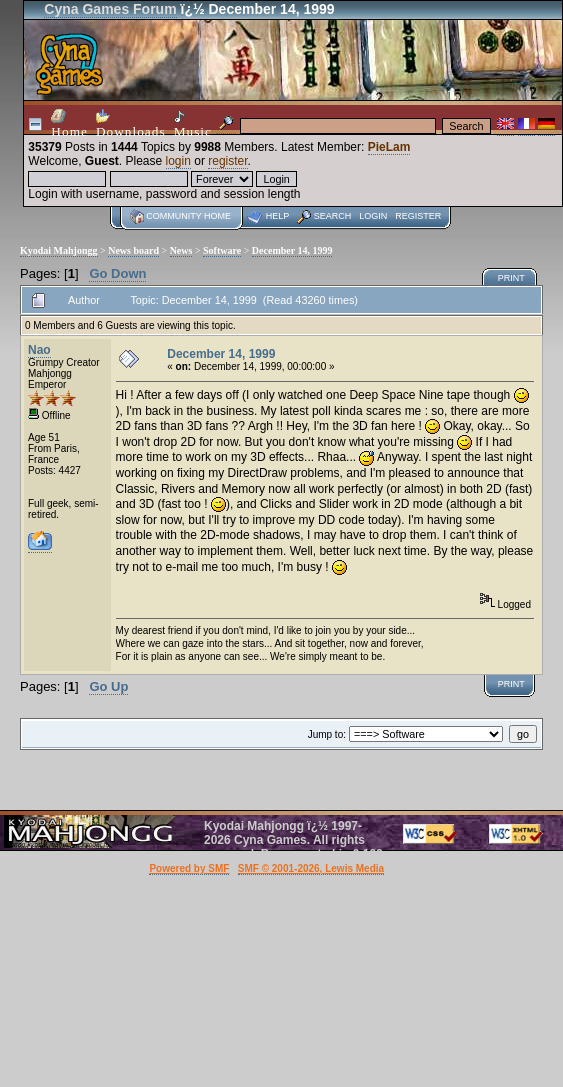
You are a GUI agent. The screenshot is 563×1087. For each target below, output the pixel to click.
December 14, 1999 (292, 250)
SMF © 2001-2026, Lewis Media (311, 868)
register (227, 161)
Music (193, 124)
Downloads (131, 124)
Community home (188, 216)
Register (418, 216)
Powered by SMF (189, 868)
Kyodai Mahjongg (59, 250)
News (181, 250)
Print (511, 278)
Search (333, 216)
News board (133, 250)
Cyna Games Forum (110, 9)
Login (373, 216)
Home (69, 124)
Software (222, 250)
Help (278, 216)
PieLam (389, 147)
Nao (39, 350)
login (178, 161)
